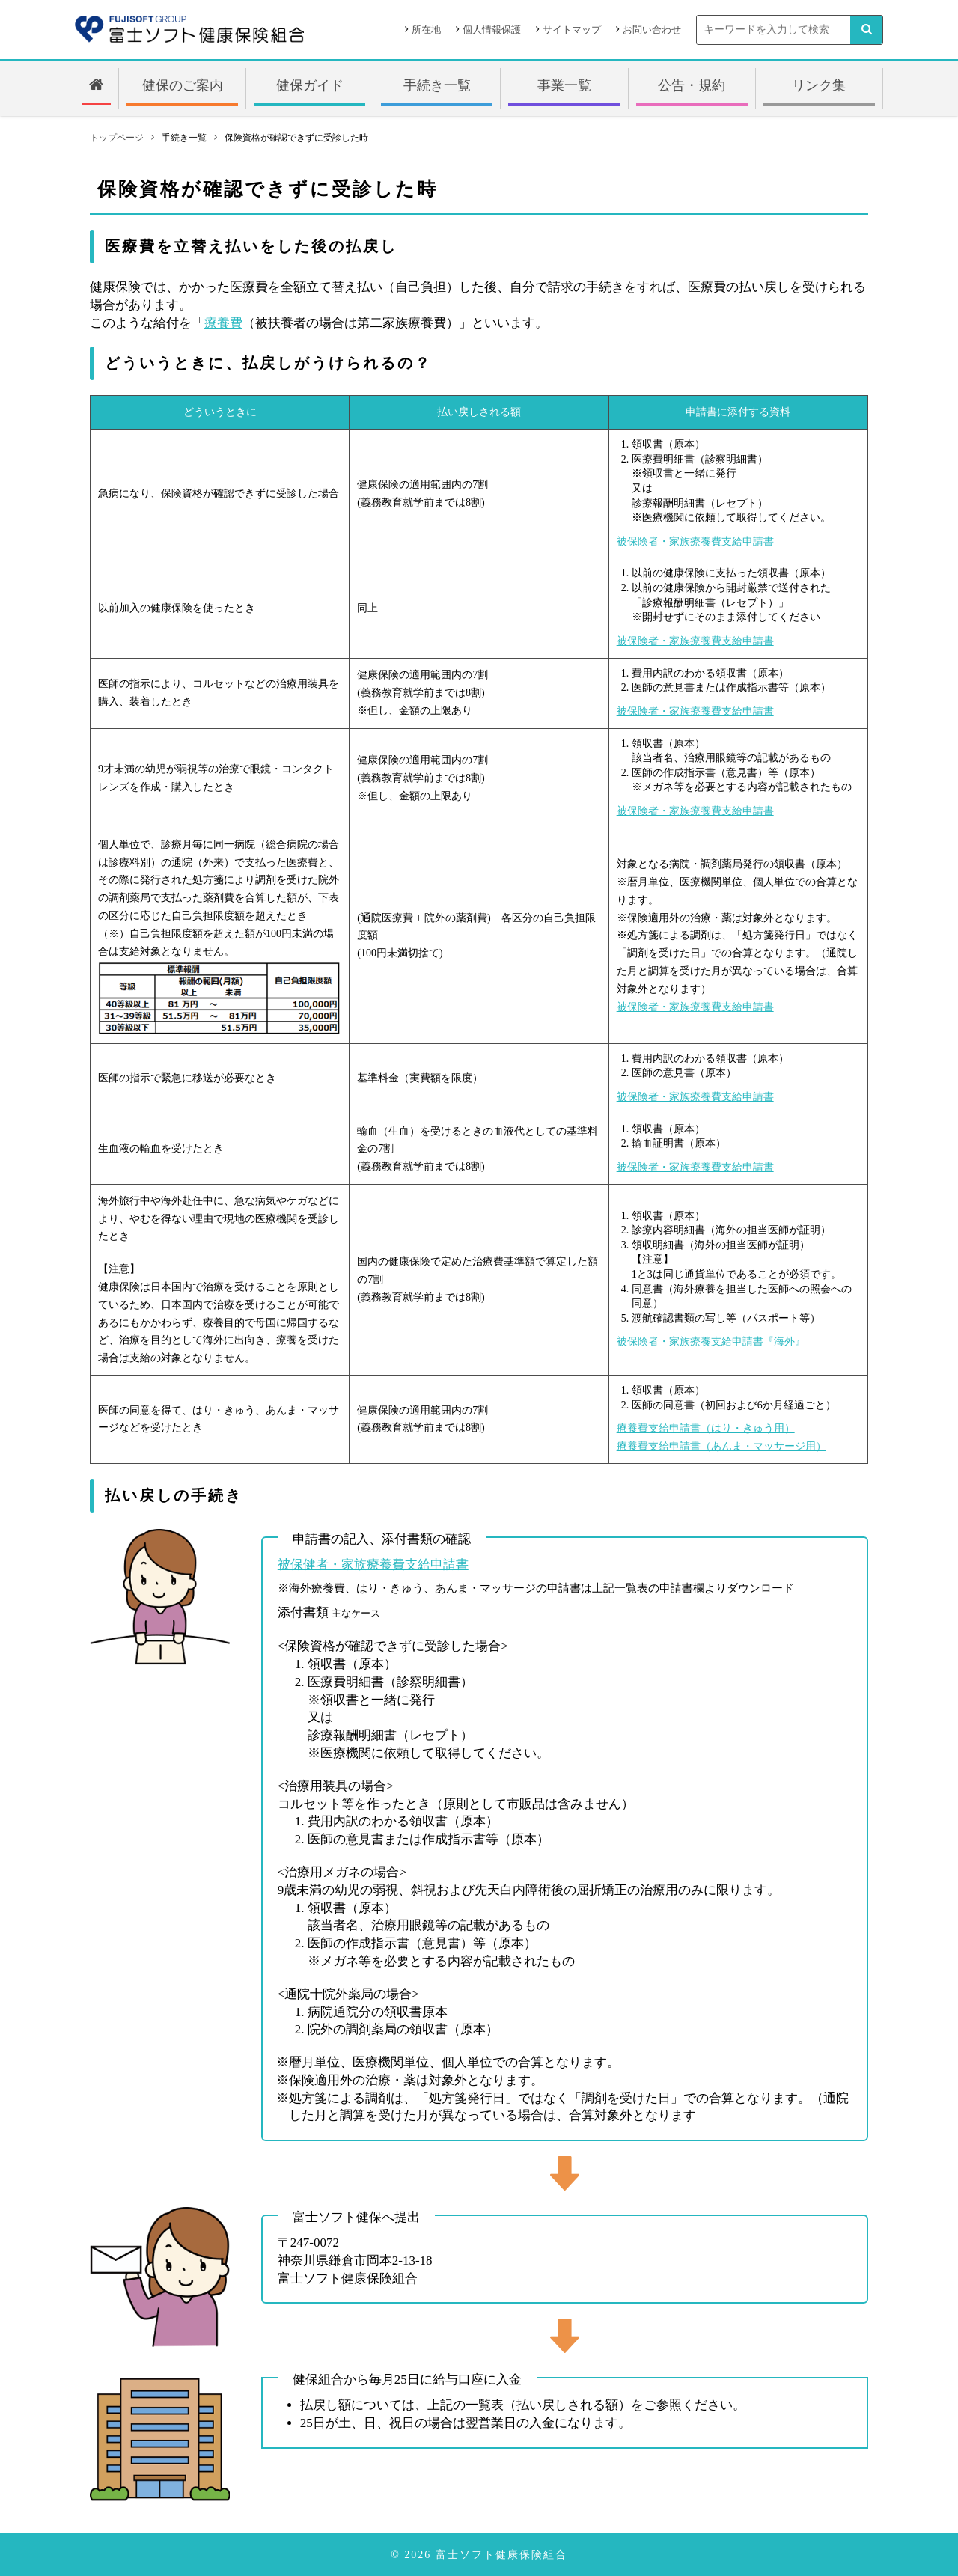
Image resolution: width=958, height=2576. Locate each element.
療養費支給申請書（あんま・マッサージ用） (721, 1446)
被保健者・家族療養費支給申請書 (373, 1564)
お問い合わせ (652, 29)
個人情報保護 (492, 29)
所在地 (426, 29)
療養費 (223, 323)
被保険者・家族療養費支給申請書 (695, 541)
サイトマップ (572, 29)
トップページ (117, 137)
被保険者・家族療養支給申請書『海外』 (711, 1341)
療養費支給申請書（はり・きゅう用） (706, 1428)
